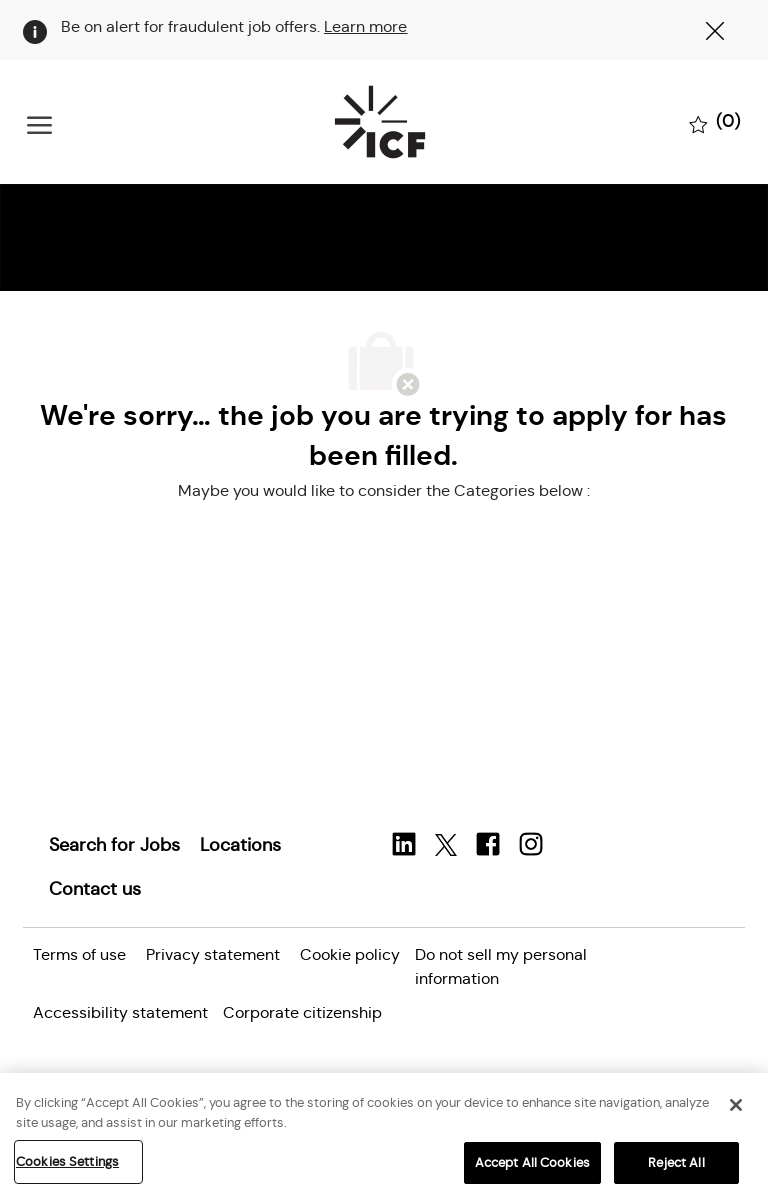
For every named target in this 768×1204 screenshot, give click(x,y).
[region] (384, 1138)
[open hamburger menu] (39, 122)
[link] (114, 845)
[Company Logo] (380, 122)
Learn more (365, 26)
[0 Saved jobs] (715, 123)
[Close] (736, 1105)
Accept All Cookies (532, 1162)
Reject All (676, 1162)
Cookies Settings (67, 1161)
